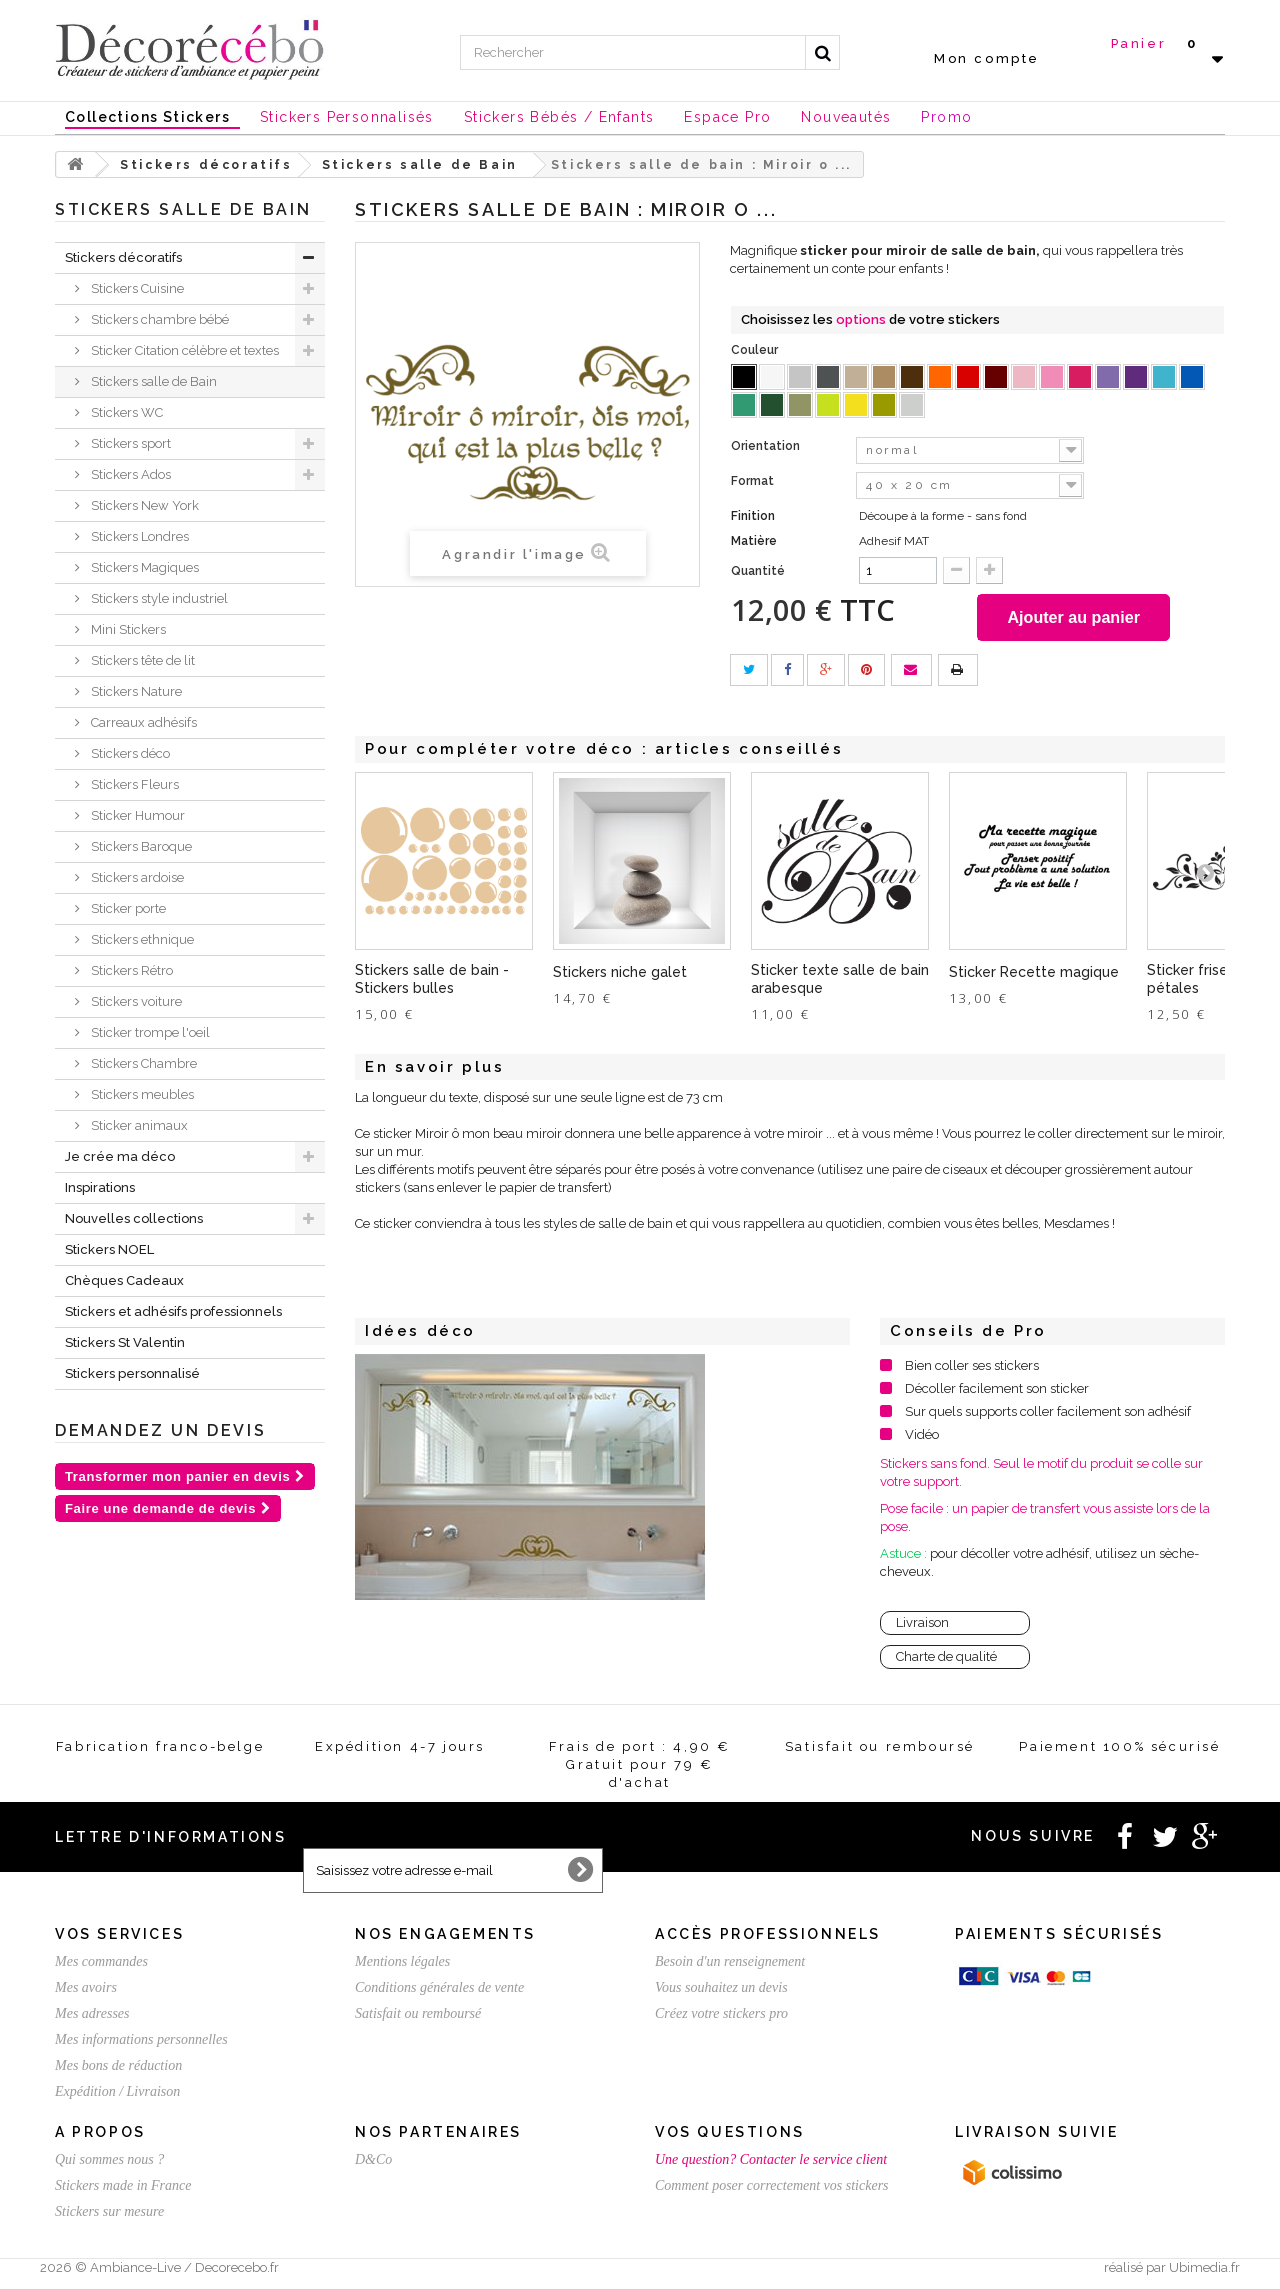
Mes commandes (101, 1964)
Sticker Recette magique (1034, 975)
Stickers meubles (141, 1094)
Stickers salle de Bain (152, 381)
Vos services (119, 1937)
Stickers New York (143, 505)
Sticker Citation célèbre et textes (183, 350)
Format (754, 481)
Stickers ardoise (136, 877)
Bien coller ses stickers (972, 1368)
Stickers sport (129, 443)
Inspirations (100, 1187)
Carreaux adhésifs (142, 722)
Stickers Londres (138, 536)
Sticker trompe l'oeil (149, 1032)
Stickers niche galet (620, 975)
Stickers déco (129, 753)
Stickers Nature (135, 691)
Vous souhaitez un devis (721, 1990)
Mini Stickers (127, 629)
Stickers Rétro (130, 970)
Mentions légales (402, 1964)
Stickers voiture (135, 1001)
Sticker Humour (136, 815)
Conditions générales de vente (439, 1990)
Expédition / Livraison (117, 2094)
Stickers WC (125, 412)
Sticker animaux (138, 1125)
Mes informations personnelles (141, 2042)
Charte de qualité (946, 1659)
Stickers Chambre (142, 1063)
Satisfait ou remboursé (418, 2016)
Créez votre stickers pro (721, 2016)
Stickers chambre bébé (158, 319)
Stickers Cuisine (136, 288)
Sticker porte (127, 908)
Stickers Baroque (140, 846)
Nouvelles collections (134, 1218)
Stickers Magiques (143, 567)
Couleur (756, 350)
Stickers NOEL (109, 1249)
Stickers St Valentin (125, 1342)
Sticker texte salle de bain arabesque (840, 982)
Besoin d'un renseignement (730, 1964)
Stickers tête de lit (141, 660)
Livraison (922, 1625)
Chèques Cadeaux (124, 1280)
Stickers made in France (123, 2188)
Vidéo (922, 1437)
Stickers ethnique (141, 939)
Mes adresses (92, 2016)
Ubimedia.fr (1204, 2270)
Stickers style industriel (158, 598)
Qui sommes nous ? (109, 2162)
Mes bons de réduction (118, 2068)
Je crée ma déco (120, 1156)
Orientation (767, 446)
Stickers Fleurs (133, 784)
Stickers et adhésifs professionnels (173, 1311)
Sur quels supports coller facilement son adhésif (1048, 1414)
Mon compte (987, 58)
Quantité (758, 571)
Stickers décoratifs (123, 257)
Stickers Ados (129, 474)
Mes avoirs (86, 1990)
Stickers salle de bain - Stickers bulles (432, 982)
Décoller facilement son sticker (997, 1391)
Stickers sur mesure (109, 2214)
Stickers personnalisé (132, 1373)
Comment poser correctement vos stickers (772, 2188)
